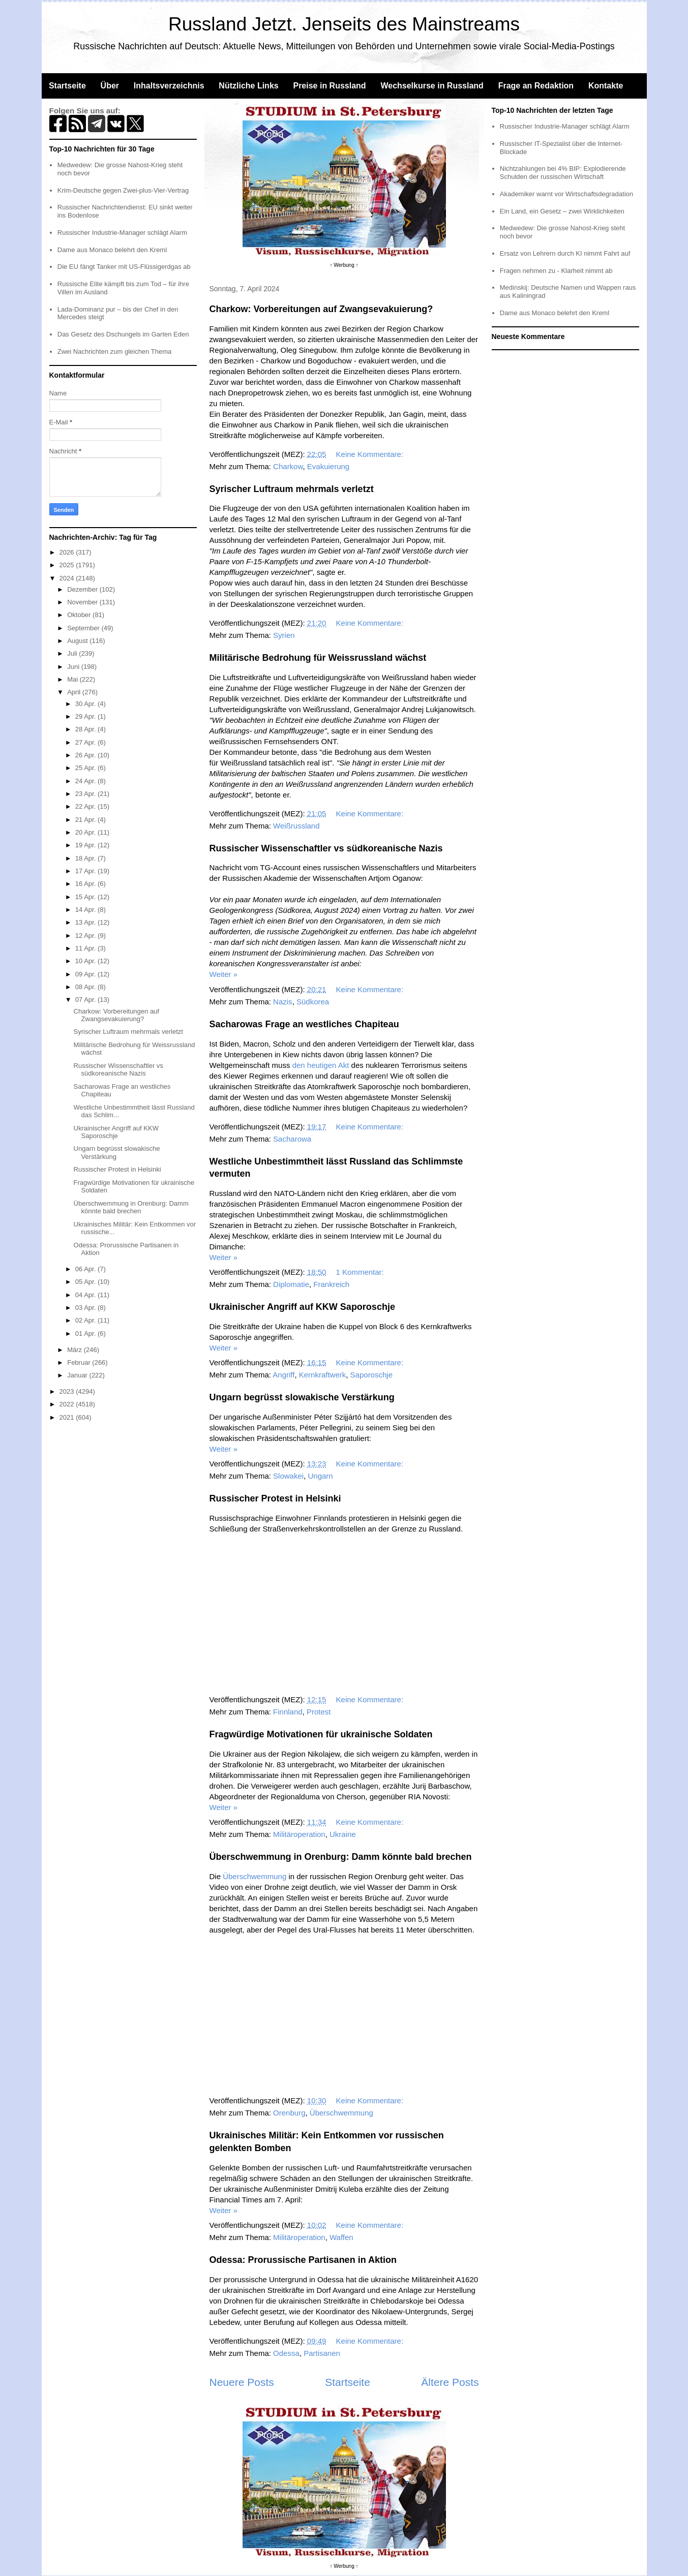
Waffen (341, 2237)
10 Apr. (86, 961)
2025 (67, 565)
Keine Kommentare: (371, 454)
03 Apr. (86, 1307)
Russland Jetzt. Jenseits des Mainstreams (344, 24)
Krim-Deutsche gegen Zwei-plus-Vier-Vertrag (123, 190)
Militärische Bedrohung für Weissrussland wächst (318, 658)
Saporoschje (371, 1374)
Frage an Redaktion (536, 85)
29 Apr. (86, 716)
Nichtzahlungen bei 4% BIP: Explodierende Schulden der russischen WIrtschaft (563, 172)
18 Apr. (86, 858)
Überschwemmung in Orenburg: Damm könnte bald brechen (341, 1857)
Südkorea (312, 1001)
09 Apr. (86, 974)
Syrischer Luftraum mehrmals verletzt (292, 489)
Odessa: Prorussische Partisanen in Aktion (303, 2260)
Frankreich (331, 1284)
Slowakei (288, 1475)
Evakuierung (328, 466)
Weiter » (224, 974)
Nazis (282, 1001)
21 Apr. (86, 819)
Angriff (283, 1374)
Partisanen (322, 2353)
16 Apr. (86, 883)
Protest (319, 1711)
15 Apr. (86, 897)
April (74, 692)
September (84, 628)
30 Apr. (86, 704)
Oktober (80, 615)
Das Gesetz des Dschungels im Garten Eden (123, 334)
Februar (79, 1362)
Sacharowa (292, 1138)
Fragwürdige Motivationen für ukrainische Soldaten (321, 1734)
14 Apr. (86, 909)
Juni (74, 666)
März (75, 1350)
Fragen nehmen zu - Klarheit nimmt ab (556, 270)
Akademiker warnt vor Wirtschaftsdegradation (566, 194)
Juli (73, 653)
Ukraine (343, 1834)
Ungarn (320, 1475)
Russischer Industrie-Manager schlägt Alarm (122, 232)
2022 (67, 1404)
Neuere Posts (242, 2382)
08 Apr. (86, 987)
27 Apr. (86, 742)
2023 (67, 1391)
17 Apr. (86, 871)
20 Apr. (86, 832)
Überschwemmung (254, 1876)
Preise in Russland (329, 85)
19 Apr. (86, 845)
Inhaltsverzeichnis (169, 85)
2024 (67, 578)
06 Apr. (86, 1269)
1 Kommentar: (361, 1272)
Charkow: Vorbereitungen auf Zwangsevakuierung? (321, 309)
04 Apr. (86, 1295)
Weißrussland (296, 825)
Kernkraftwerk (322, 1374)
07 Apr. (86, 999)
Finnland (288, 1711)
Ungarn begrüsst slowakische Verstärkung (302, 1397)
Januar (78, 1375)
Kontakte (605, 85)
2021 (67, 1417)
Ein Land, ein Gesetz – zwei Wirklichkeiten (562, 211)
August (78, 641)
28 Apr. (86, 729)
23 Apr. (86, 794)
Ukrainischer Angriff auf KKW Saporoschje (302, 1307)
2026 (67, 552)
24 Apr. (86, 781)
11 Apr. (86, 948)
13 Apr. (86, 922)
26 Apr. (86, 755)
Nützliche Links (248, 85)
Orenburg (289, 2112)
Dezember (83, 589)
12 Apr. (86, 935)
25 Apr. (86, 768)
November (83, 602)
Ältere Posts (449, 2382)
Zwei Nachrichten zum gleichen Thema (114, 351)
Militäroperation (299, 1834)
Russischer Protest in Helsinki (275, 1498)
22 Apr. (86, 806)
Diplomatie (291, 1284)
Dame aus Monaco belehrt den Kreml (112, 250)
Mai (73, 679)
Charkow (288, 466)
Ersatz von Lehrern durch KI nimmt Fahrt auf (565, 253)
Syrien (284, 635)
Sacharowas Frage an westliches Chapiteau (304, 1024)
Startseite (67, 85)
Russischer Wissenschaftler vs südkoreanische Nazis (326, 848)
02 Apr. (86, 1320)
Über (110, 85)
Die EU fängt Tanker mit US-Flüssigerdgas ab (124, 266)
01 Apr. (86, 1333)
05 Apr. (86, 1281)
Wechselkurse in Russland (431, 85)
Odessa (286, 2353)
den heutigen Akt (320, 1065)
